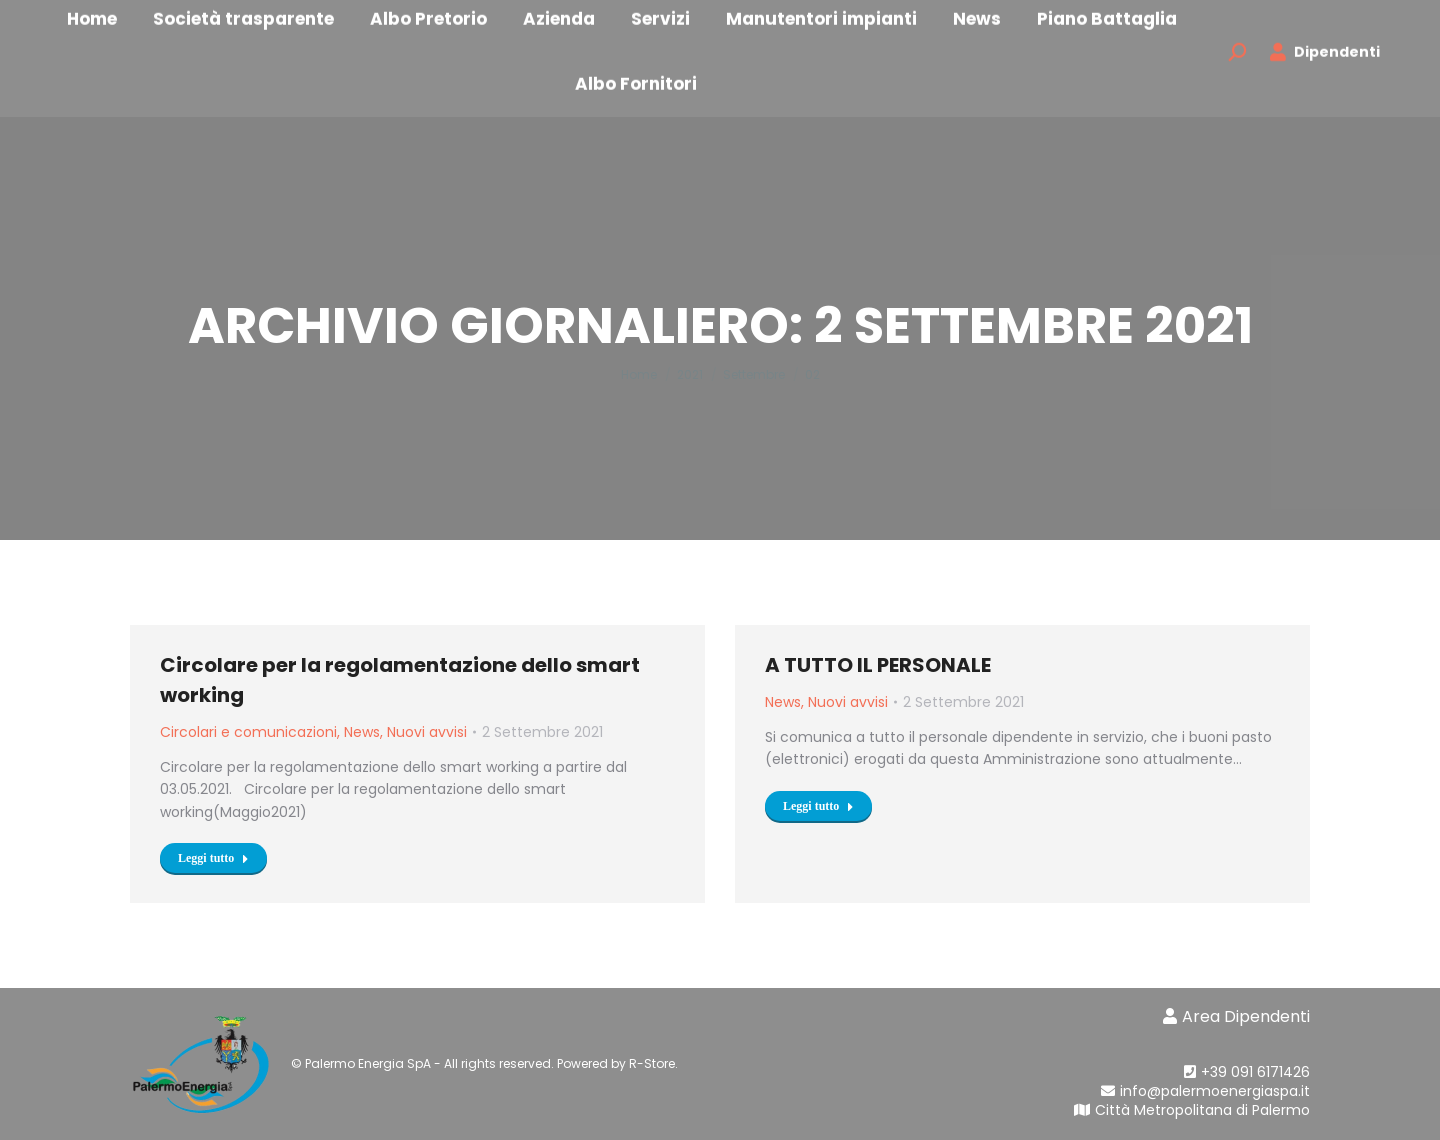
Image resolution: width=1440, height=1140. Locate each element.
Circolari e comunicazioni (248, 732)
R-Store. (653, 1063)
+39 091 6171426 (1247, 1072)
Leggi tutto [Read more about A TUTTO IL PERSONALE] (818, 806)
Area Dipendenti (1236, 1016)
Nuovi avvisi (427, 732)
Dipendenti (1324, 70)
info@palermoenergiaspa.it (1195, 1091)
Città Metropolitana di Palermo (1192, 1110)
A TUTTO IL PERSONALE (878, 665)
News (362, 732)
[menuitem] (272, 35)
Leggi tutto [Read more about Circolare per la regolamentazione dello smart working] (213, 858)
